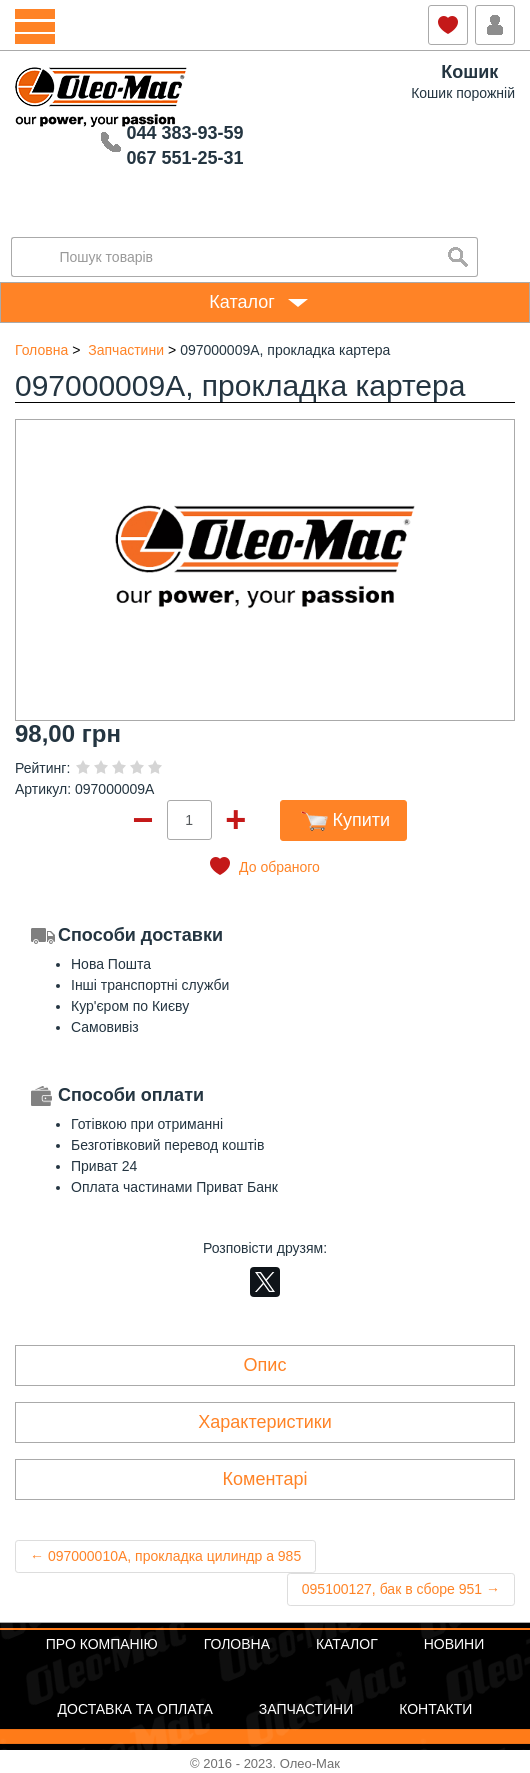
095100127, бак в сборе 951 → (401, 1589)
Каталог (241, 302)
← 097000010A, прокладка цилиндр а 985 (165, 1556)
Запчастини (306, 1709)
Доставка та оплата (135, 1709)
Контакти (435, 1709)
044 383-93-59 (184, 133)
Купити (362, 820)
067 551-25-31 (184, 158)
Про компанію (102, 1644)
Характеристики (264, 1422)
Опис (265, 1365)
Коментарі (265, 1479)
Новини (454, 1644)
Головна (237, 1644)
